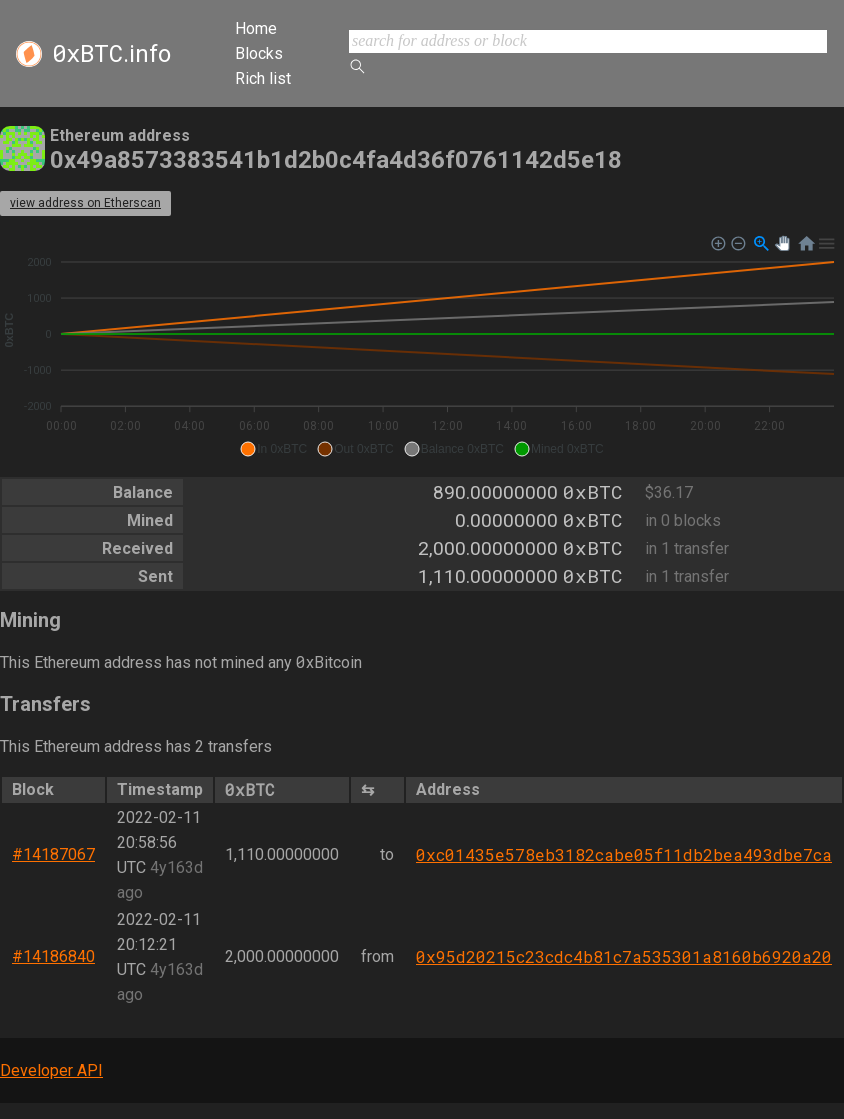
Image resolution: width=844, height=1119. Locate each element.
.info (111, 54)
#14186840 (53, 956)
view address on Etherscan (85, 203)
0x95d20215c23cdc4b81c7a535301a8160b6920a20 (624, 956)
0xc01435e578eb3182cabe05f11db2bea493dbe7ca (624, 854)
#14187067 (53, 854)
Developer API (51, 1070)
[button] (273, 449)
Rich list (263, 78)
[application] (422, 347)
